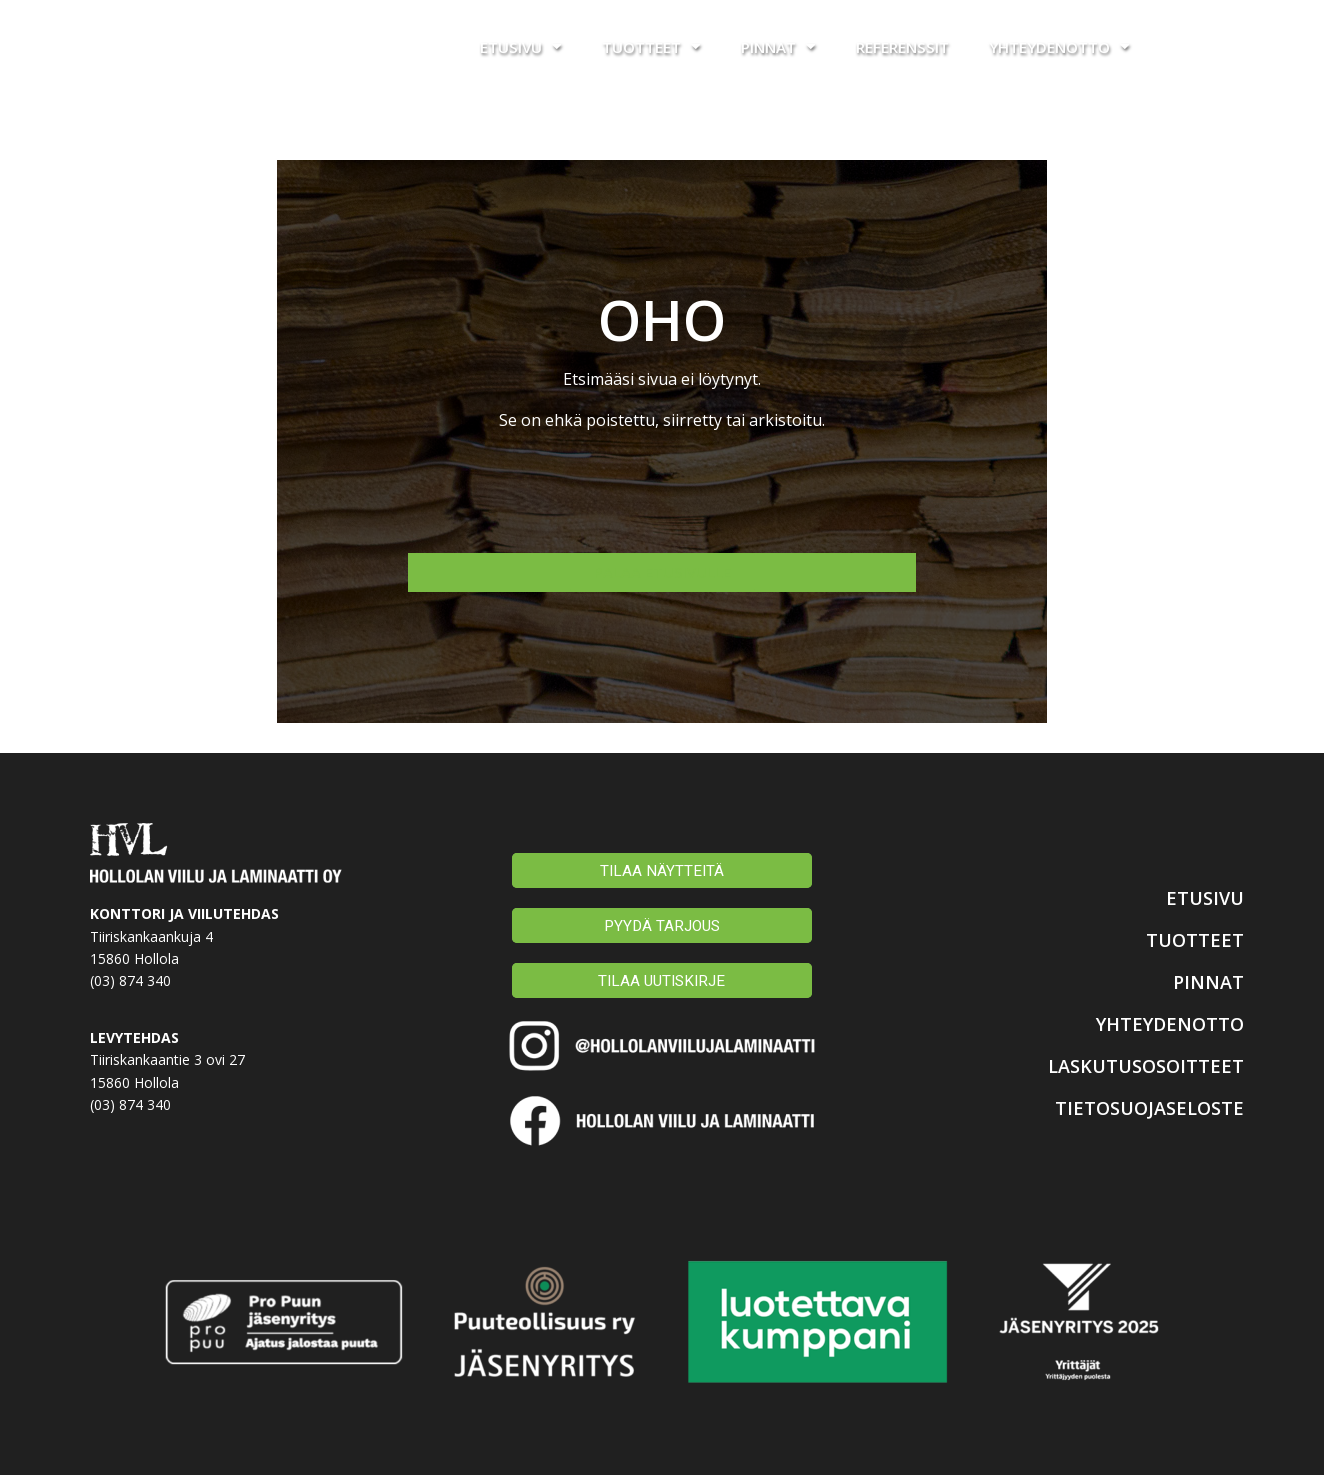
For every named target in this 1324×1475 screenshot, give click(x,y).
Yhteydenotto (1059, 46)
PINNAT (1202, 980)
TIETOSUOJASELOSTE (1132, 1106)
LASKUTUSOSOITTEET (1128, 1064)
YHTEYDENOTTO (1156, 1022)
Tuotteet (651, 46)
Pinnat (778, 46)
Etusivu (521, 46)
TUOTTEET (1187, 938)
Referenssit (902, 47)
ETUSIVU (1197, 896)
